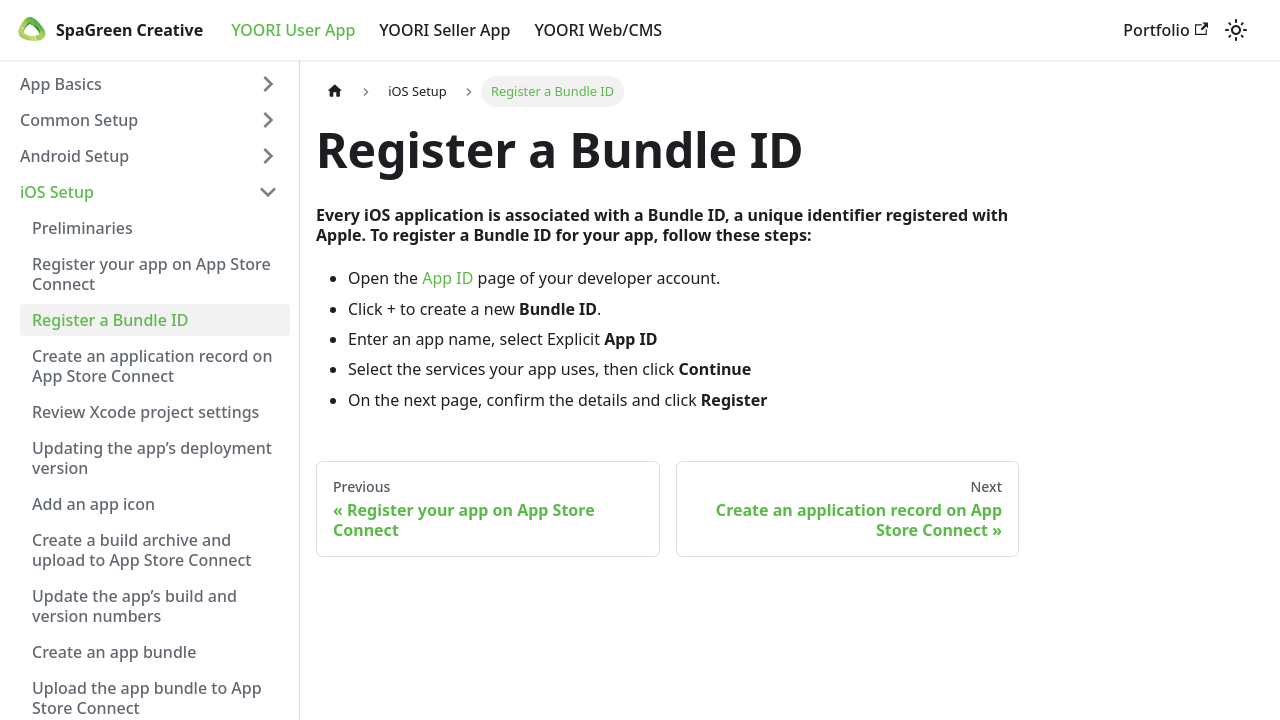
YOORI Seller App (444, 30)
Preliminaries (82, 228)
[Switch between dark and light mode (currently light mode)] (1236, 30)
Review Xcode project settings (145, 412)
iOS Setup (57, 192)
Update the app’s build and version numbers (134, 606)
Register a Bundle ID (110, 320)
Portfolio (1165, 30)
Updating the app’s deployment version (152, 458)
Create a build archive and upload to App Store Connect (142, 550)
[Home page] (335, 91)
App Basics (61, 84)
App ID (447, 278)
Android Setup (74, 156)
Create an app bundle (114, 652)
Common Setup (79, 120)
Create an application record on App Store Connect (152, 366)
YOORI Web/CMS (598, 30)
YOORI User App (293, 30)
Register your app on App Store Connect (151, 274)
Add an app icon (93, 504)
